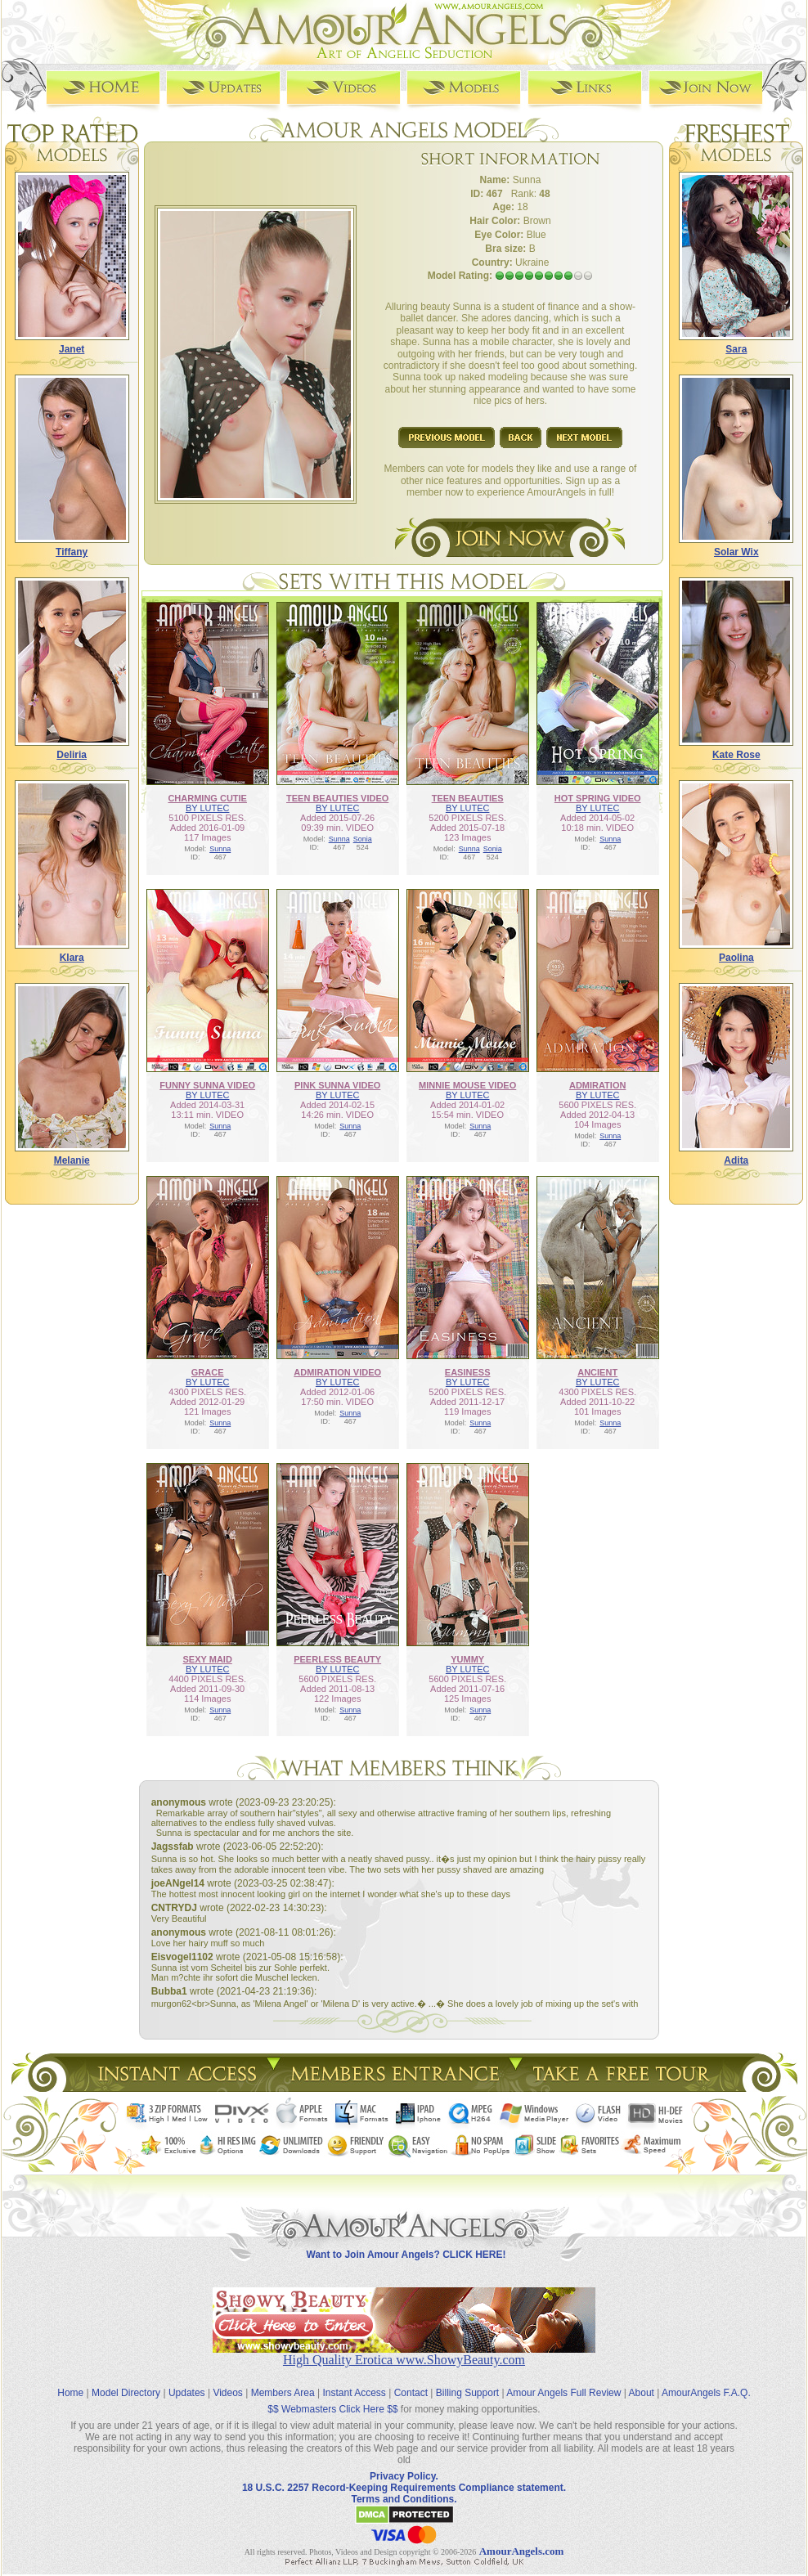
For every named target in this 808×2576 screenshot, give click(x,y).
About (641, 2393)
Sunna (220, 849)
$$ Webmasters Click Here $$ (332, 2409)
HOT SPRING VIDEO (597, 798)
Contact (411, 2393)
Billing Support (467, 2393)
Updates (186, 2393)
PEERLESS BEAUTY (337, 1659)
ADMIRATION (597, 1085)
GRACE (207, 1372)
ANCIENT (597, 1372)
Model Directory (126, 2393)
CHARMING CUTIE (207, 798)
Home (70, 2393)
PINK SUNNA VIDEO (337, 1085)
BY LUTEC (208, 808)
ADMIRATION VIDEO (337, 1372)
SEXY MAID (207, 1659)
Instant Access (354, 2393)
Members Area (283, 2393)
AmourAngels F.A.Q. (706, 2393)
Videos (227, 2393)
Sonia (362, 839)
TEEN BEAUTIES (468, 798)
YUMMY (467, 1659)
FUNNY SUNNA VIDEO (207, 1085)
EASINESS (468, 1372)
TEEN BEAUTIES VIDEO (337, 798)
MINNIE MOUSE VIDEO (467, 1085)
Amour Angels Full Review (563, 2393)
